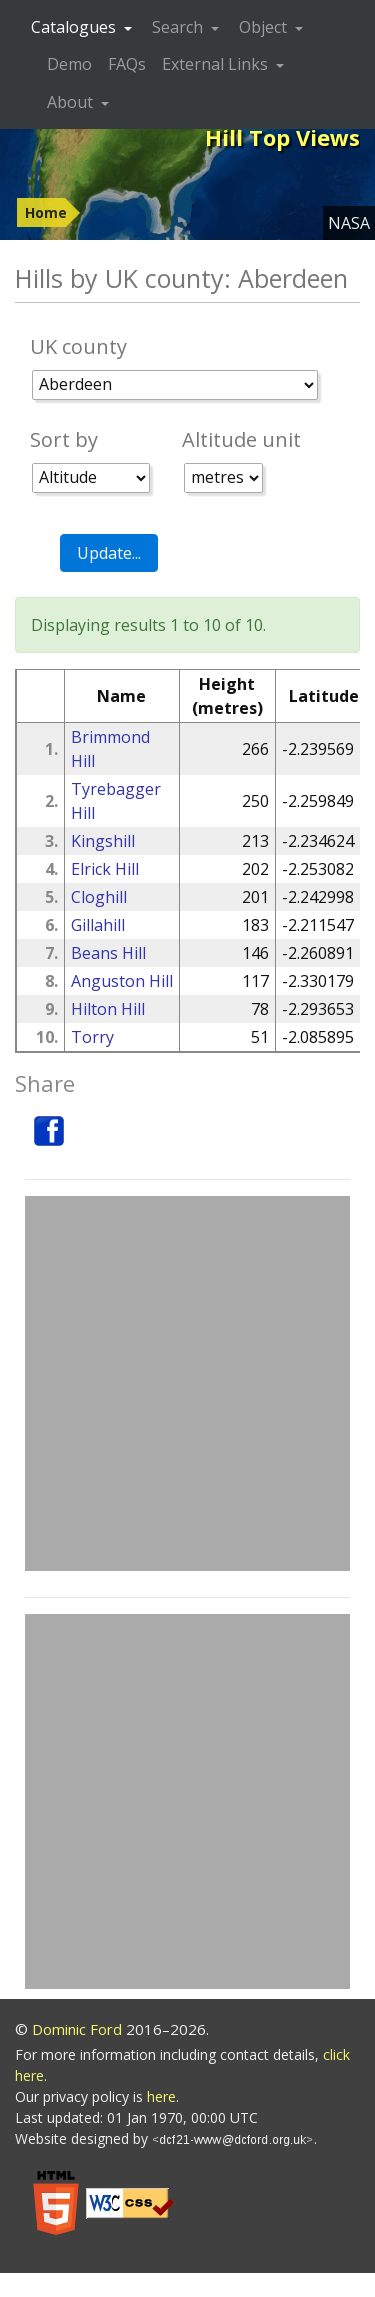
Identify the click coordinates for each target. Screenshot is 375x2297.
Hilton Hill (108, 1009)
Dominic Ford (77, 2029)
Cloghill (99, 897)
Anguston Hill (122, 981)
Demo (69, 64)
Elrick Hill (105, 869)
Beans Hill (108, 953)
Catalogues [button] (75, 27)
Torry (92, 1037)
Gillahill (98, 925)
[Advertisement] (187, 1383)
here (161, 2096)
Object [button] (265, 27)
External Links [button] (217, 64)
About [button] (72, 102)
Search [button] (179, 27)
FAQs (127, 64)
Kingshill (103, 841)
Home (46, 212)
